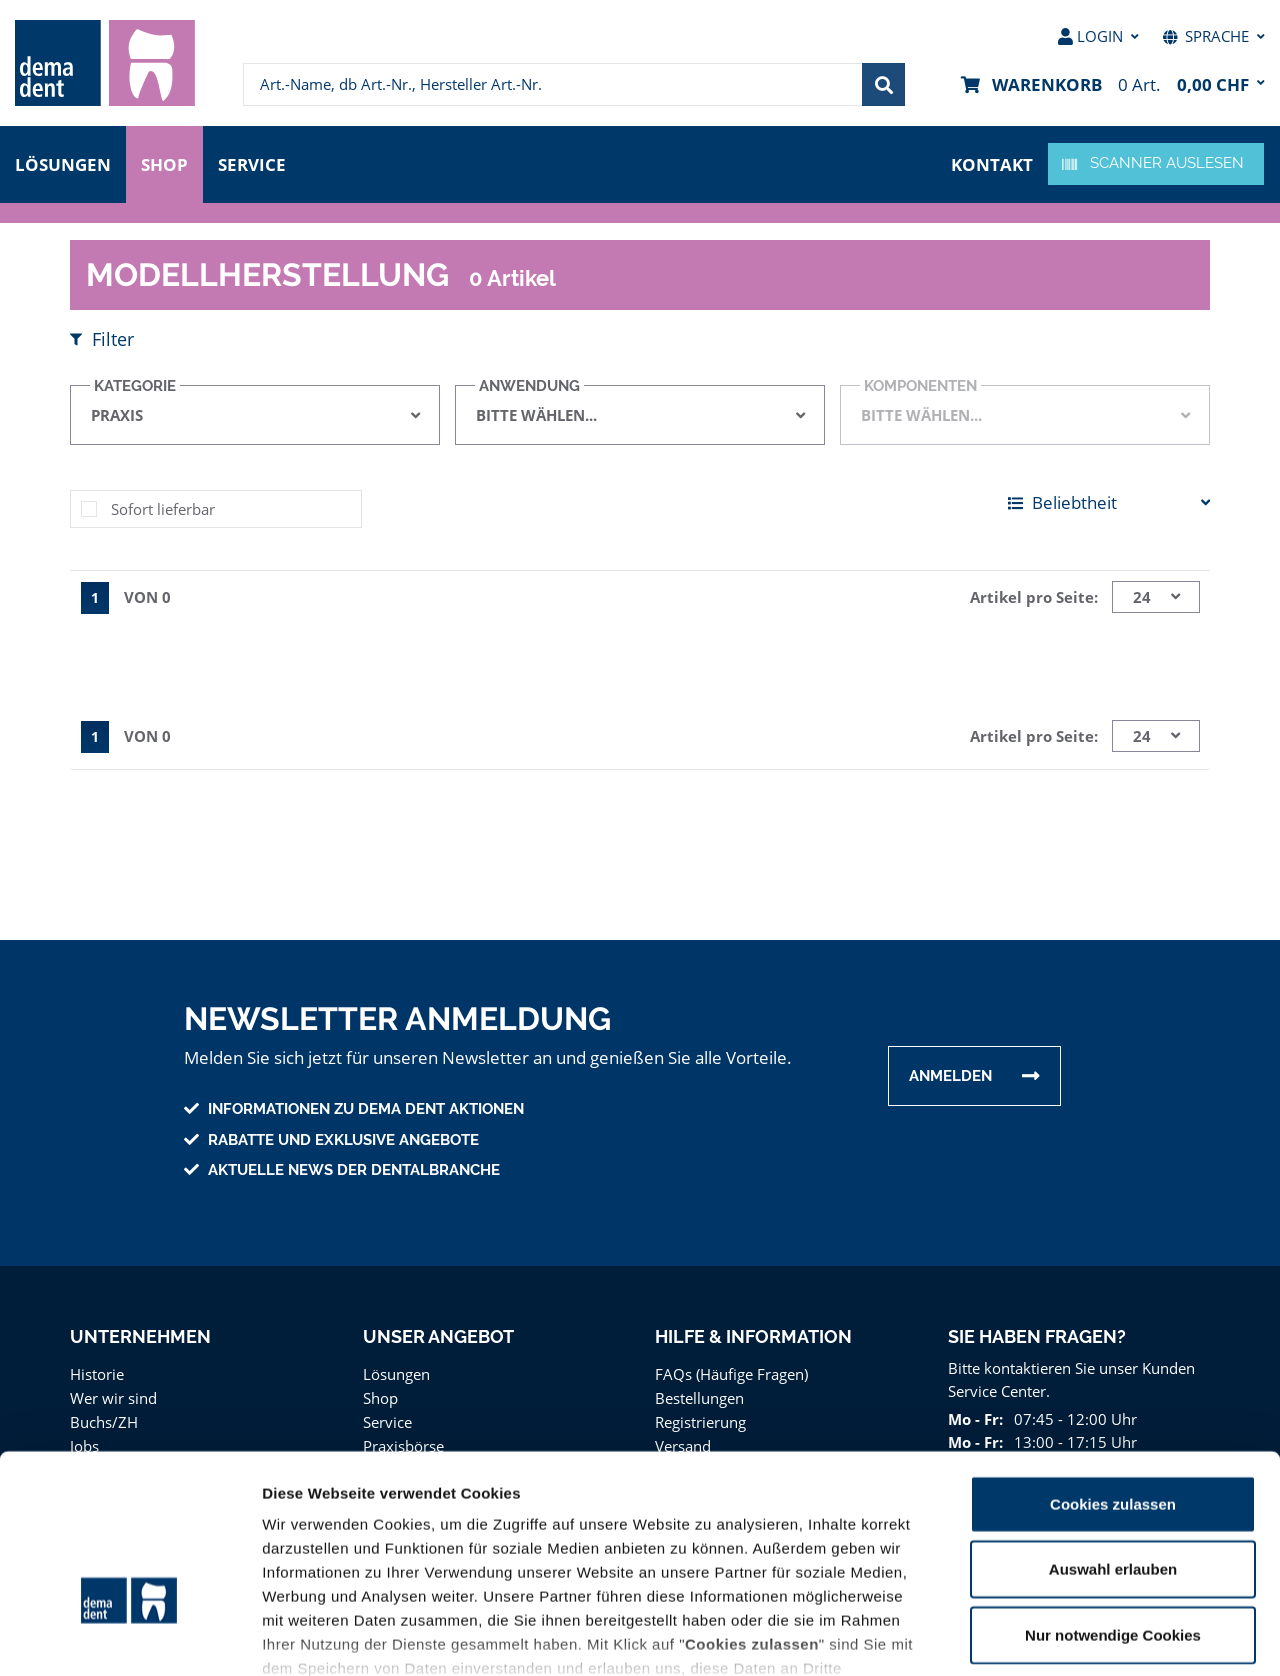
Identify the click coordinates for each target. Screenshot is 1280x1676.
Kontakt (994, 162)
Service (257, 162)
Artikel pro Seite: (1037, 596)
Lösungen (63, 162)
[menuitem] (105, 63)
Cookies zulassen (1113, 1370)
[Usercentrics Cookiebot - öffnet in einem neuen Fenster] (129, 1637)
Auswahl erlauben (1113, 1435)
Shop (165, 162)
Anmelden (950, 1076)
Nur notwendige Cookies (1113, 1501)
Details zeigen (1063, 1636)
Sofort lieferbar (160, 508)
